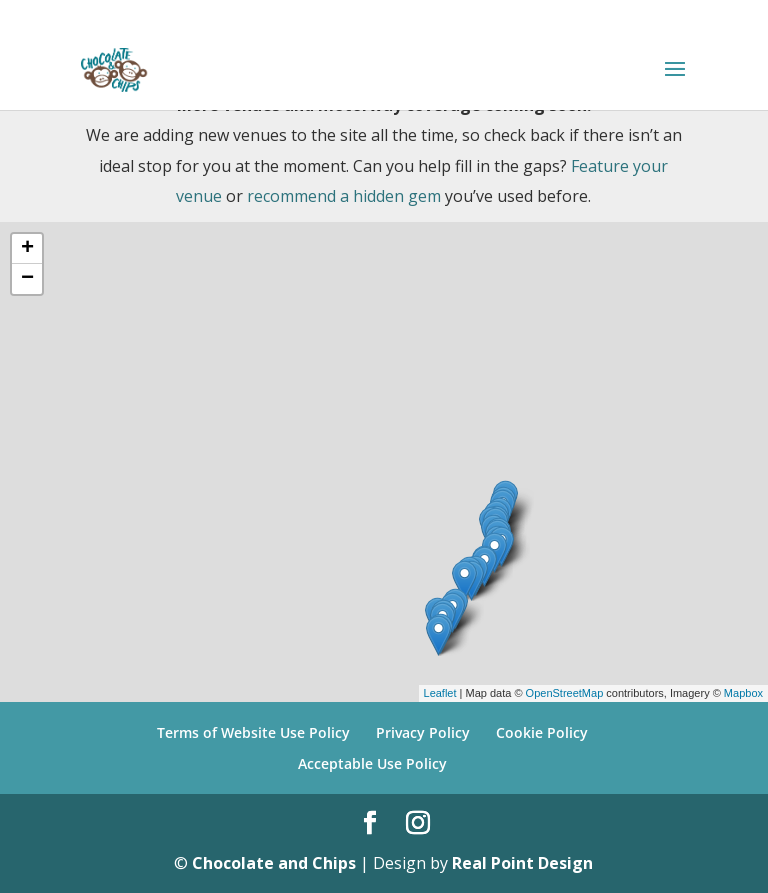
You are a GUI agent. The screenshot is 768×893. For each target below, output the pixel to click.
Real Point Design (522, 863)
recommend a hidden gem (344, 196)
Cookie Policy (542, 732)
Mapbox (743, 693)
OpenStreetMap (565, 693)
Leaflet (440, 693)
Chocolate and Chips (274, 863)
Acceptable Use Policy (372, 763)
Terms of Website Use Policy (253, 732)
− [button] (27, 279)
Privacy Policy (423, 732)
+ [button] (27, 249)
